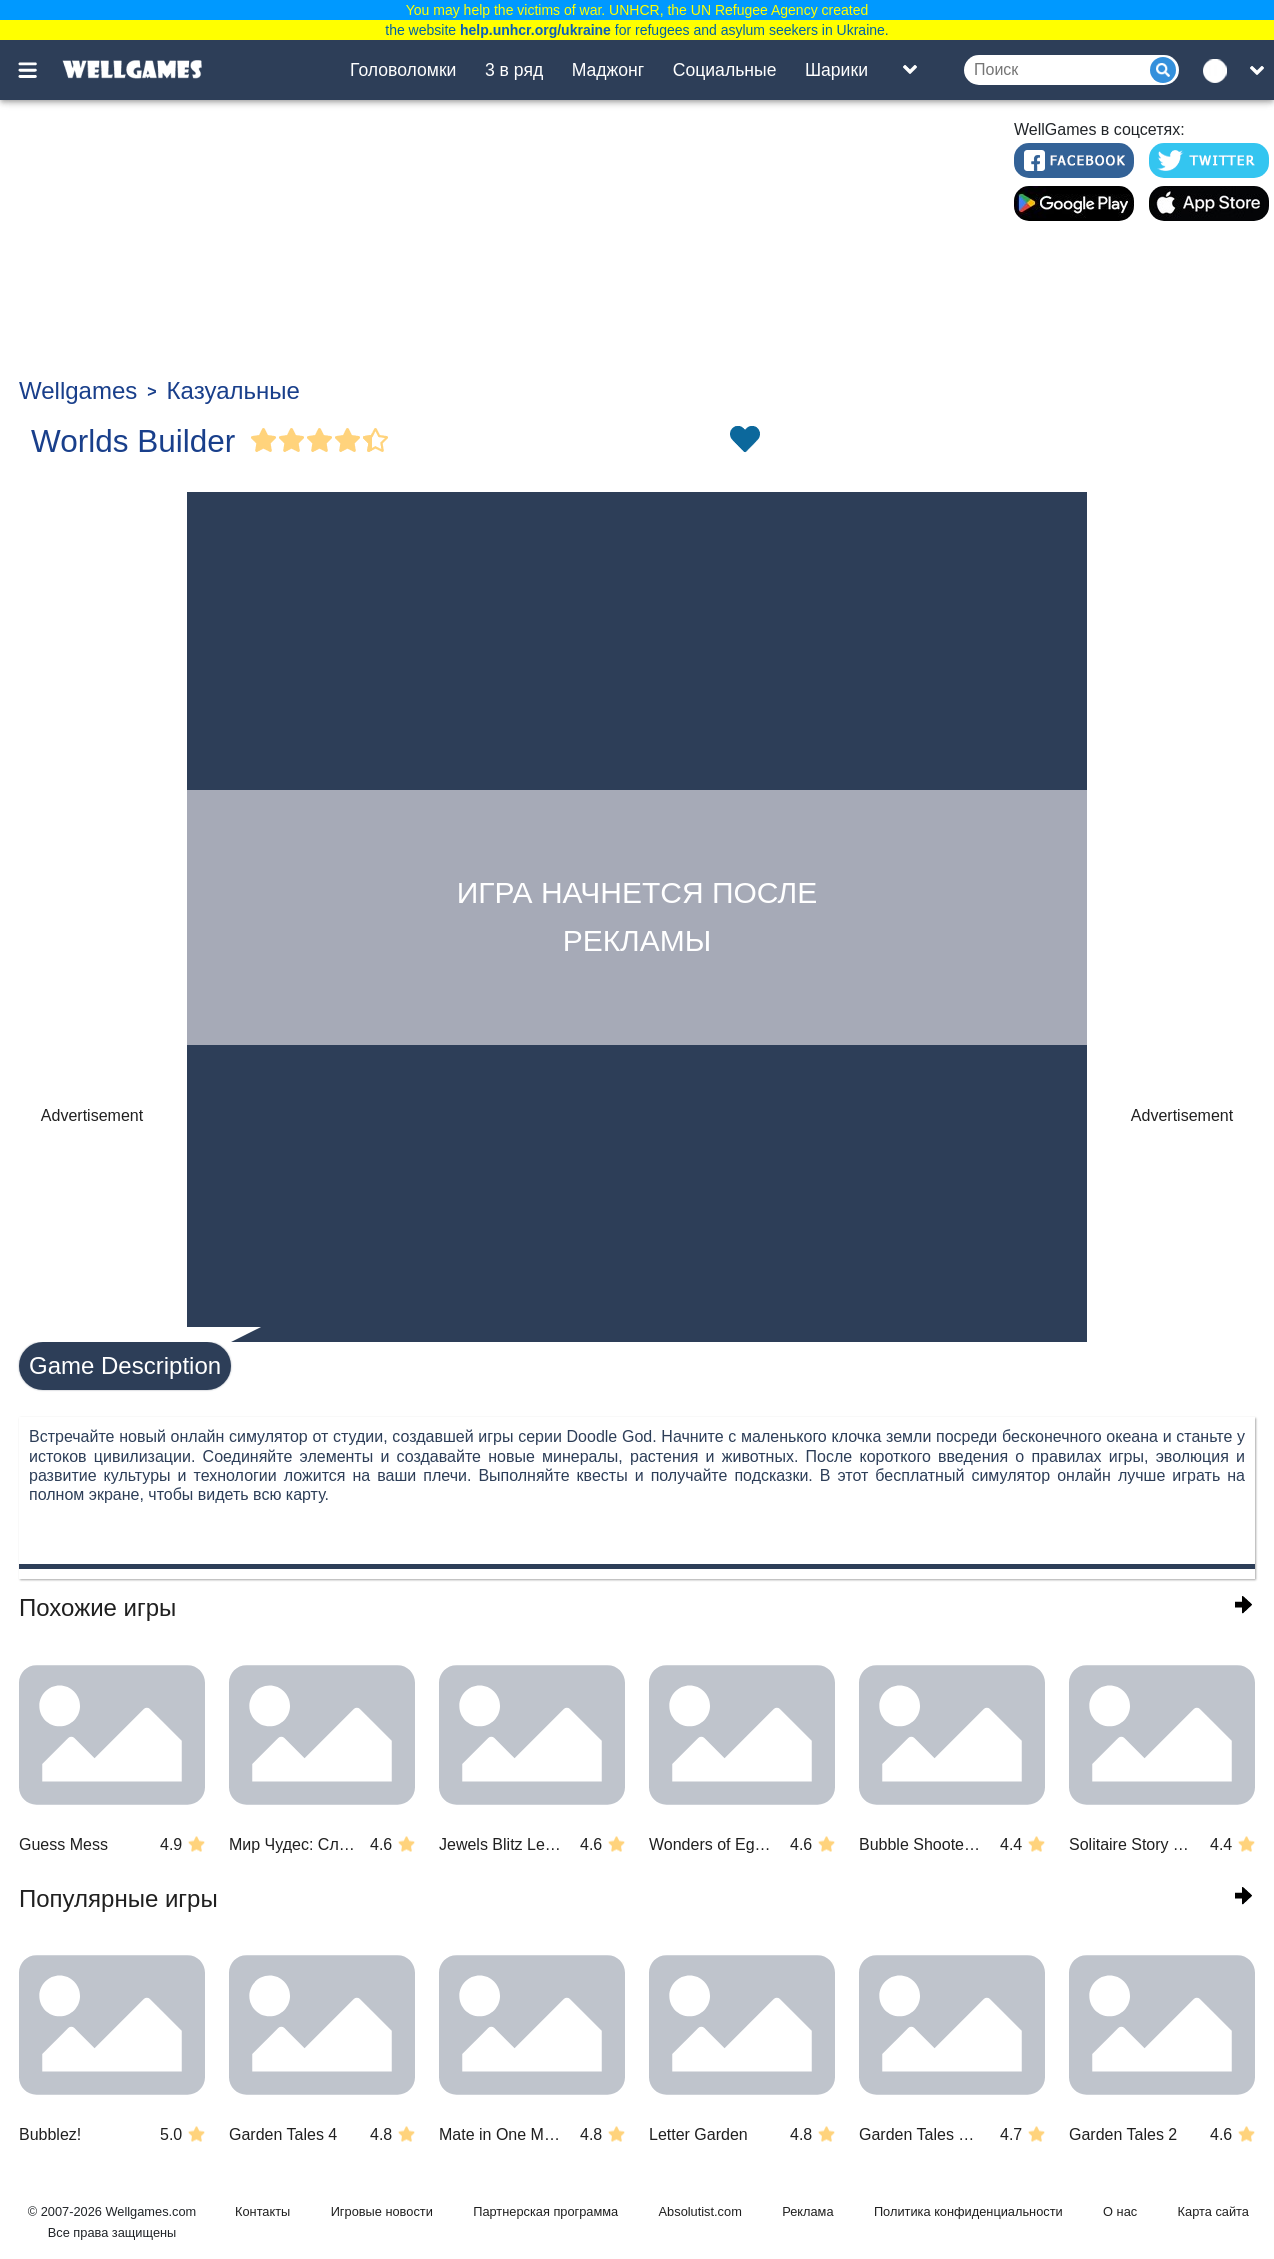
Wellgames (78, 390)
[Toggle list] (910, 70)
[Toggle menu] (39, 70)
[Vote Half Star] (376, 441)
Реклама (807, 2211)
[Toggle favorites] (744, 441)
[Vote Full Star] (264, 441)
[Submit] (1163, 70)
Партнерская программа (545, 2211)
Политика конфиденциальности (968, 2211)
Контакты (262, 2211)
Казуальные (233, 390)
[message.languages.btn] (1220, 70)
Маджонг (608, 70)
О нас (1120, 2211)
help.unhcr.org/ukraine (535, 30)
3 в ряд (514, 70)
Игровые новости (382, 2211)
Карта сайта (1213, 2211)
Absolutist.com (700, 2211)
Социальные (725, 70)
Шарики (836, 70)
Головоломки (403, 70)
